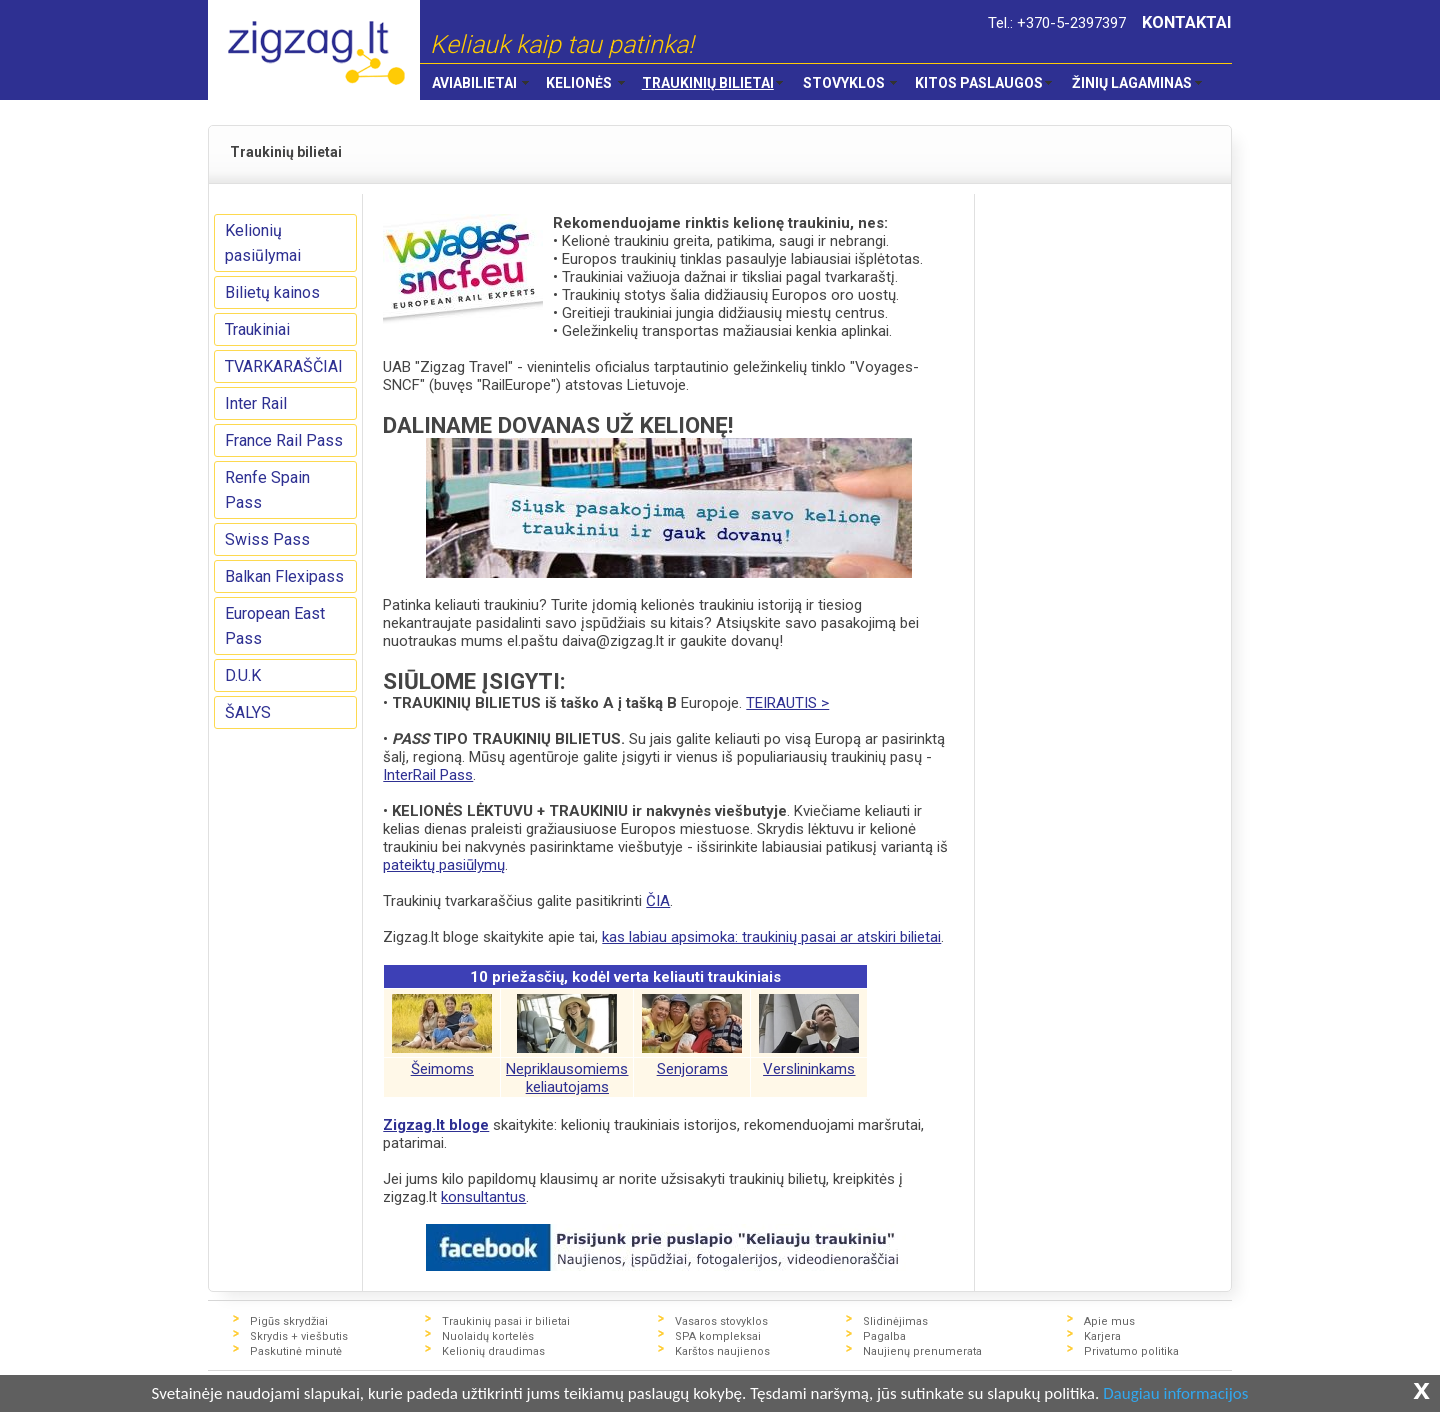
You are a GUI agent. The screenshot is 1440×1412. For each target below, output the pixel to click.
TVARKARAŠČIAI (284, 366)
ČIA (658, 901)
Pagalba (884, 1336)
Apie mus (1109, 1321)
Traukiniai (257, 329)
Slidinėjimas (895, 1321)
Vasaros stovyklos (721, 1321)
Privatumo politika (1131, 1351)
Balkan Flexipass (284, 576)
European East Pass (275, 626)
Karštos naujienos (722, 1351)
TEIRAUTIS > (787, 703)
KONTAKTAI (1187, 22)
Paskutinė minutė (296, 1351)
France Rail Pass (284, 440)
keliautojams (567, 1087)
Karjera (1102, 1336)
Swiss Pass (267, 539)
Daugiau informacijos (1175, 1394)
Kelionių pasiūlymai (263, 243)
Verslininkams (809, 1069)
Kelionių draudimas (493, 1351)
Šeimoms (442, 1069)
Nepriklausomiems (567, 1069)
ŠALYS (248, 712)
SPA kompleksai (718, 1336)
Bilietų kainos (272, 292)
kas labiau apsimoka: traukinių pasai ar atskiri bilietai (771, 937)
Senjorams (692, 1069)
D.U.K (243, 675)
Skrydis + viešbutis (299, 1336)
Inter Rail (256, 403)
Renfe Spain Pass (267, 490)
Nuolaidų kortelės (488, 1336)
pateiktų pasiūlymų (444, 865)
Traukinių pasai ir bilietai (506, 1321)
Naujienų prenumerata (922, 1351)
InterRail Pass (428, 775)
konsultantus (483, 1197)
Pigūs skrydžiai (289, 1321)
